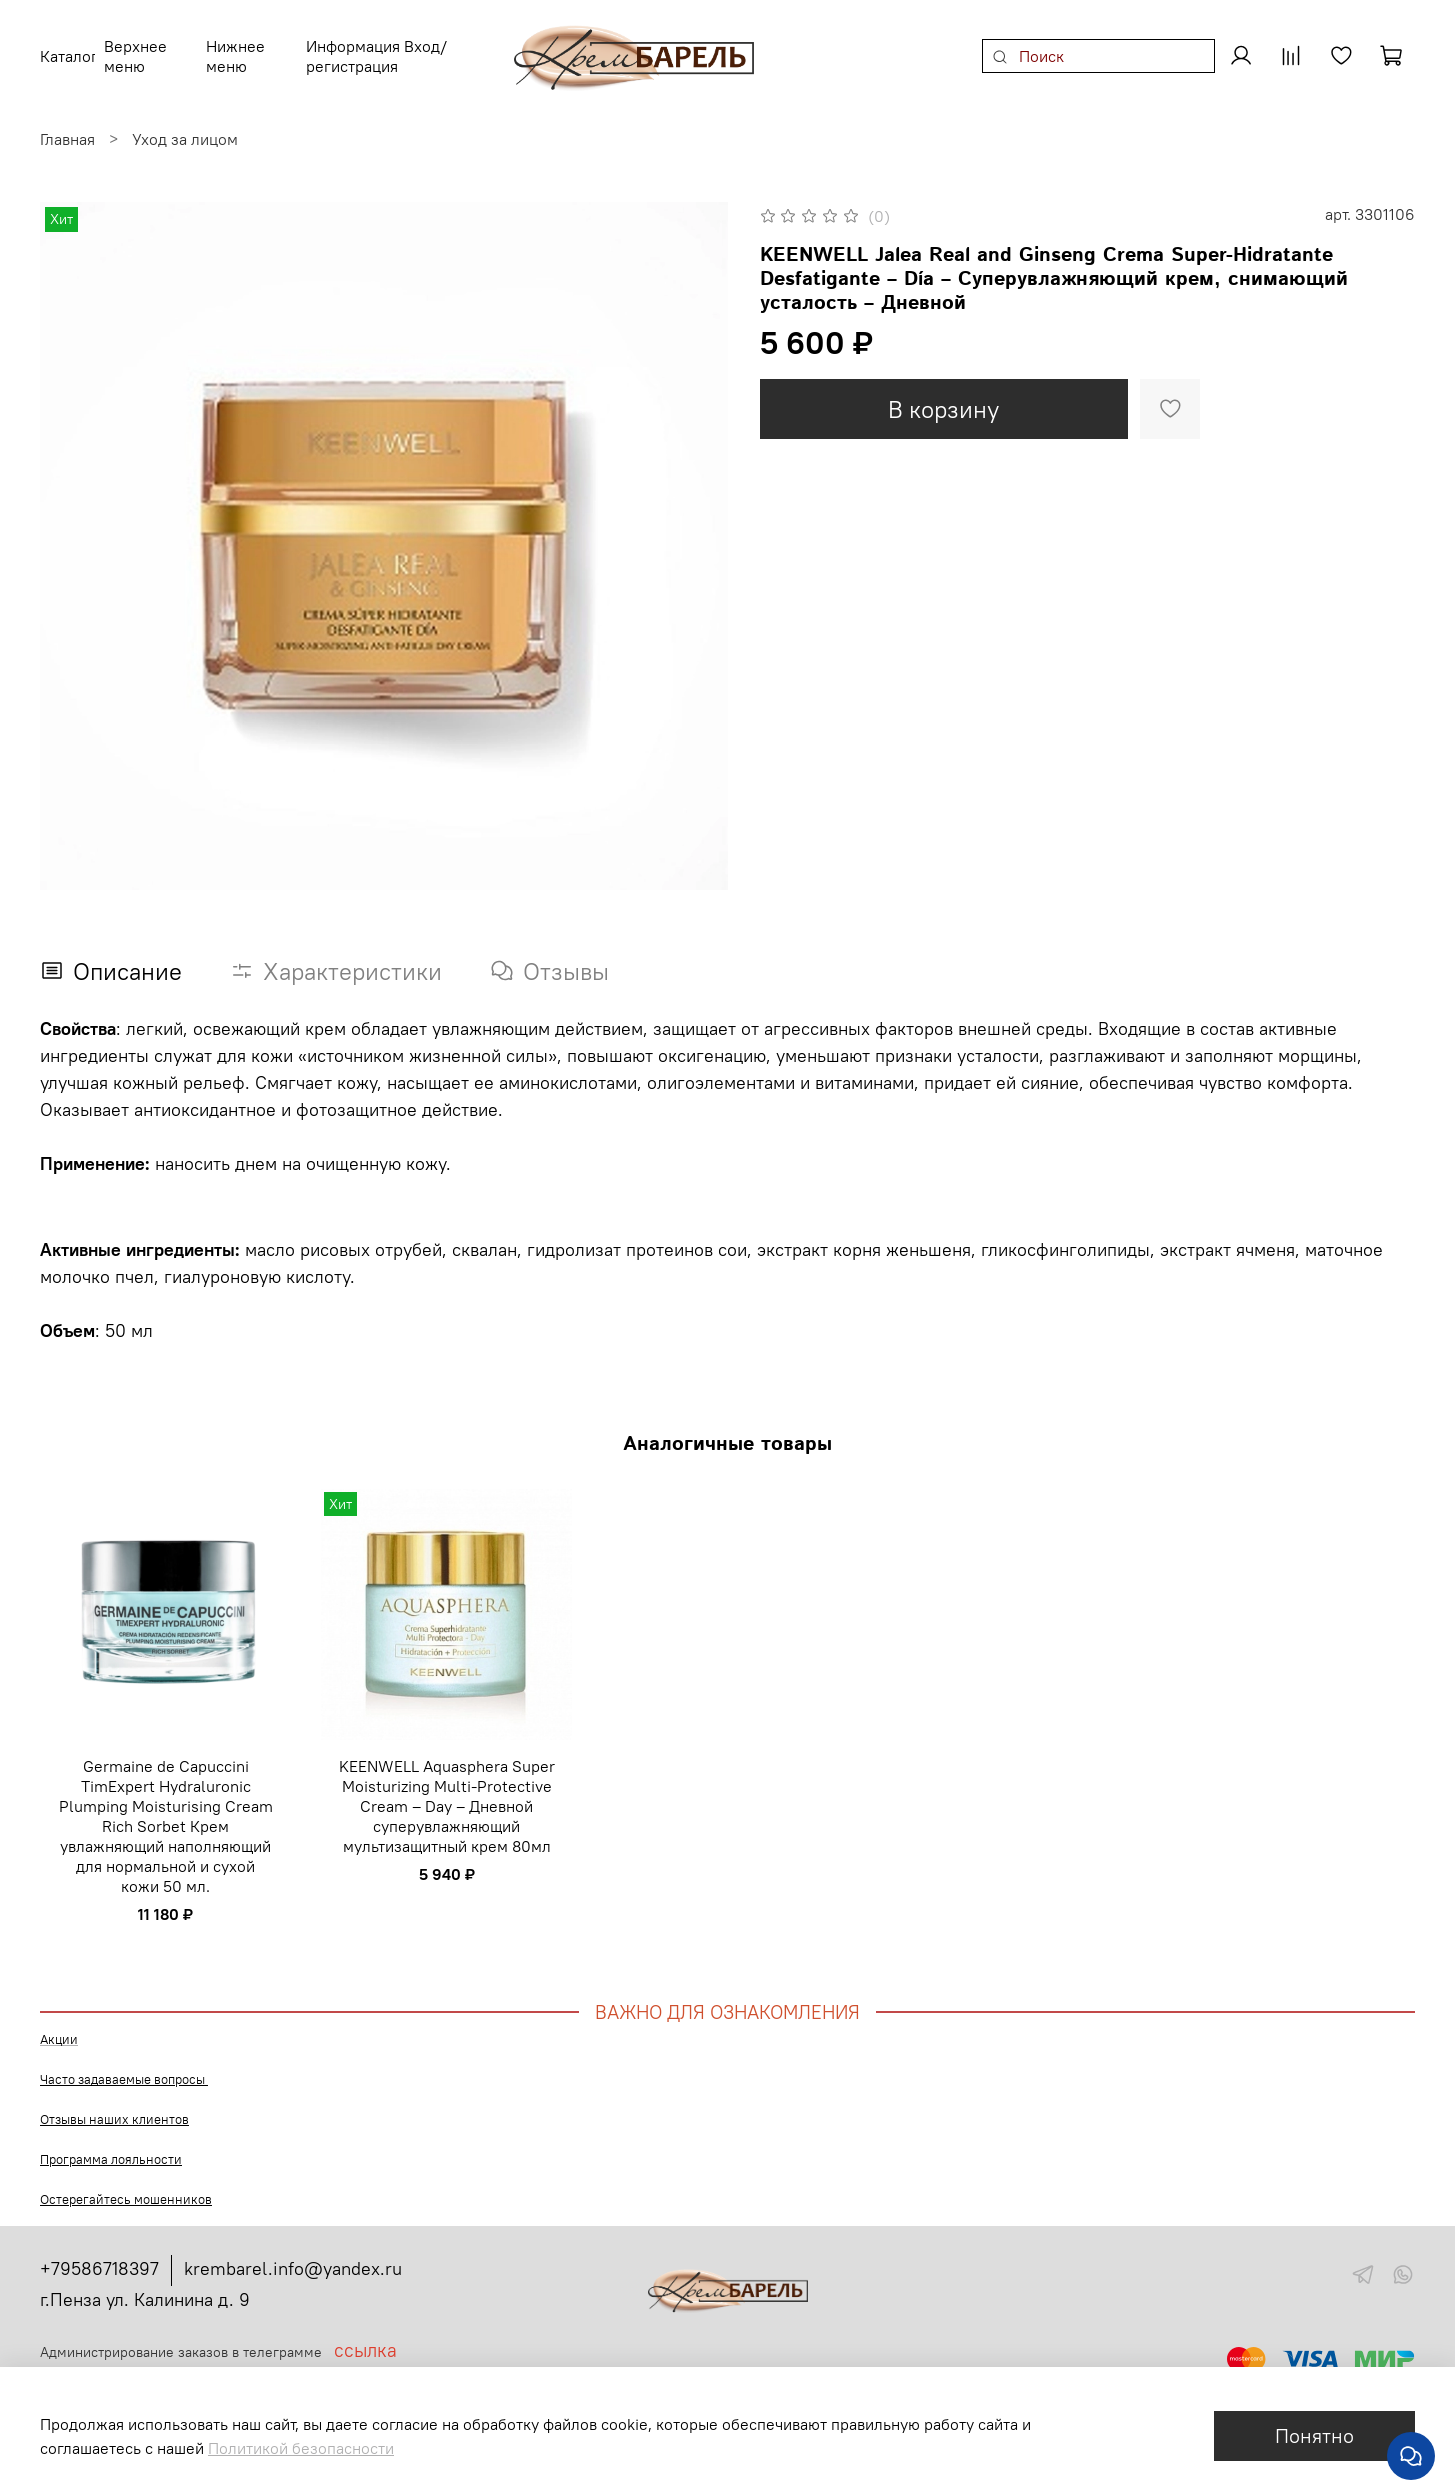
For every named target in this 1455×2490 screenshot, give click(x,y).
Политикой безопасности (301, 2448)
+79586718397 (99, 2256)
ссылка (365, 2338)
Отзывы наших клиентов (114, 2107)
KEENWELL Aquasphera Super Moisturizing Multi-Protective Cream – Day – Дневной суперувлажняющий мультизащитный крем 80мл (447, 1793)
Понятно (1314, 2435)
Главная (67, 127)
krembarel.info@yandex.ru (293, 2256)
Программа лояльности (111, 2147)
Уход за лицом (185, 127)
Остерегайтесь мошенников (126, 2187)
